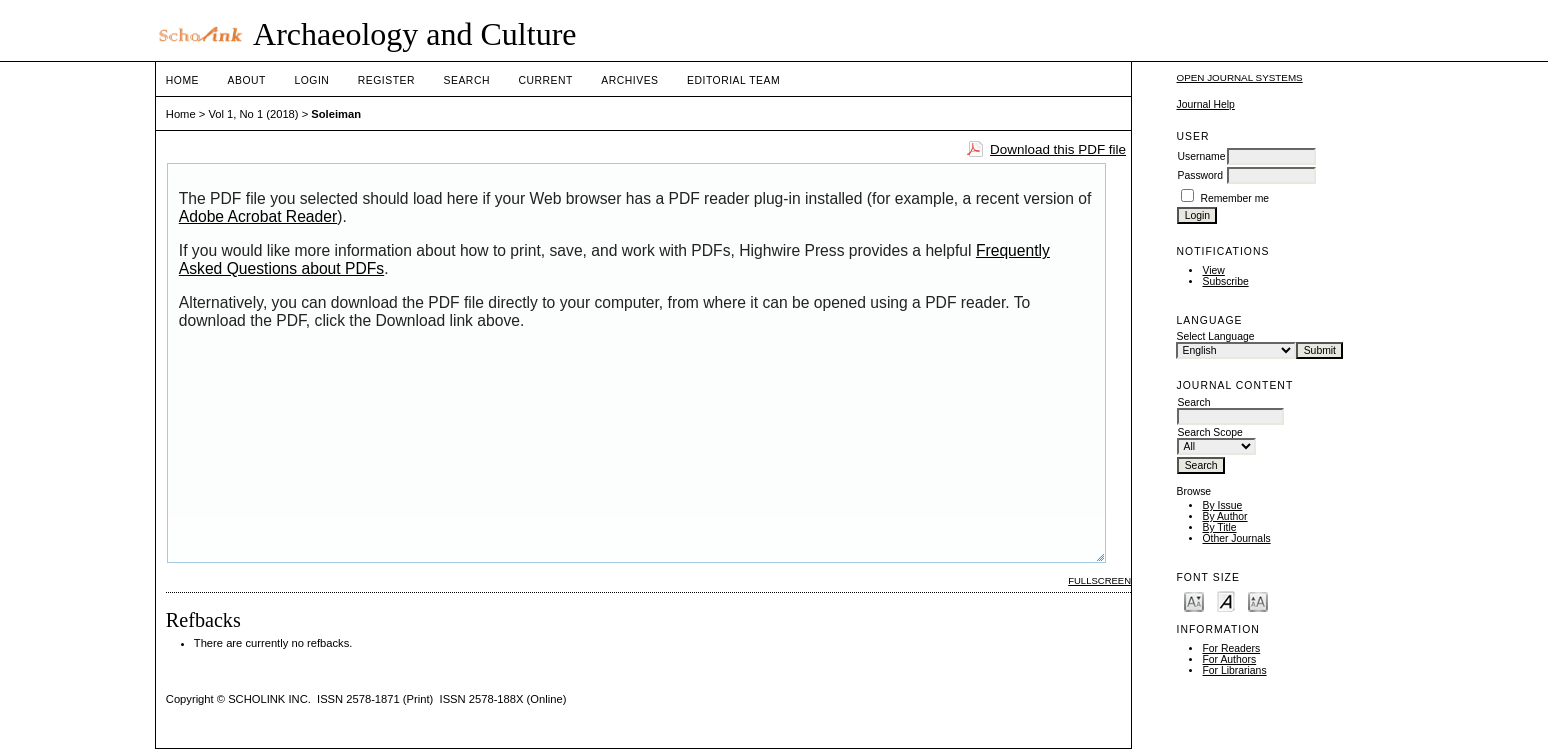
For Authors (1229, 659)
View (1213, 270)
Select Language (1215, 336)
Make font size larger (1258, 600)
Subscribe (1225, 281)
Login (311, 80)
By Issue (1222, 505)
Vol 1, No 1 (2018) (253, 114)
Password (1200, 175)
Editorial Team (733, 80)
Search (467, 80)
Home (182, 80)
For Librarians (1234, 670)
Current (545, 80)
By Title (1219, 527)
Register (386, 80)
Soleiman (336, 114)
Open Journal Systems (1239, 77)
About (247, 80)
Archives (629, 80)
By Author (1224, 516)
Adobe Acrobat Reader (258, 216)
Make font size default (1226, 600)
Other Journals (1236, 538)
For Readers (1231, 648)
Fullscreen (1099, 580)
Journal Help (1205, 104)
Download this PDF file (1058, 149)
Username (1201, 156)
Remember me (1234, 198)
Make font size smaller (1194, 600)
